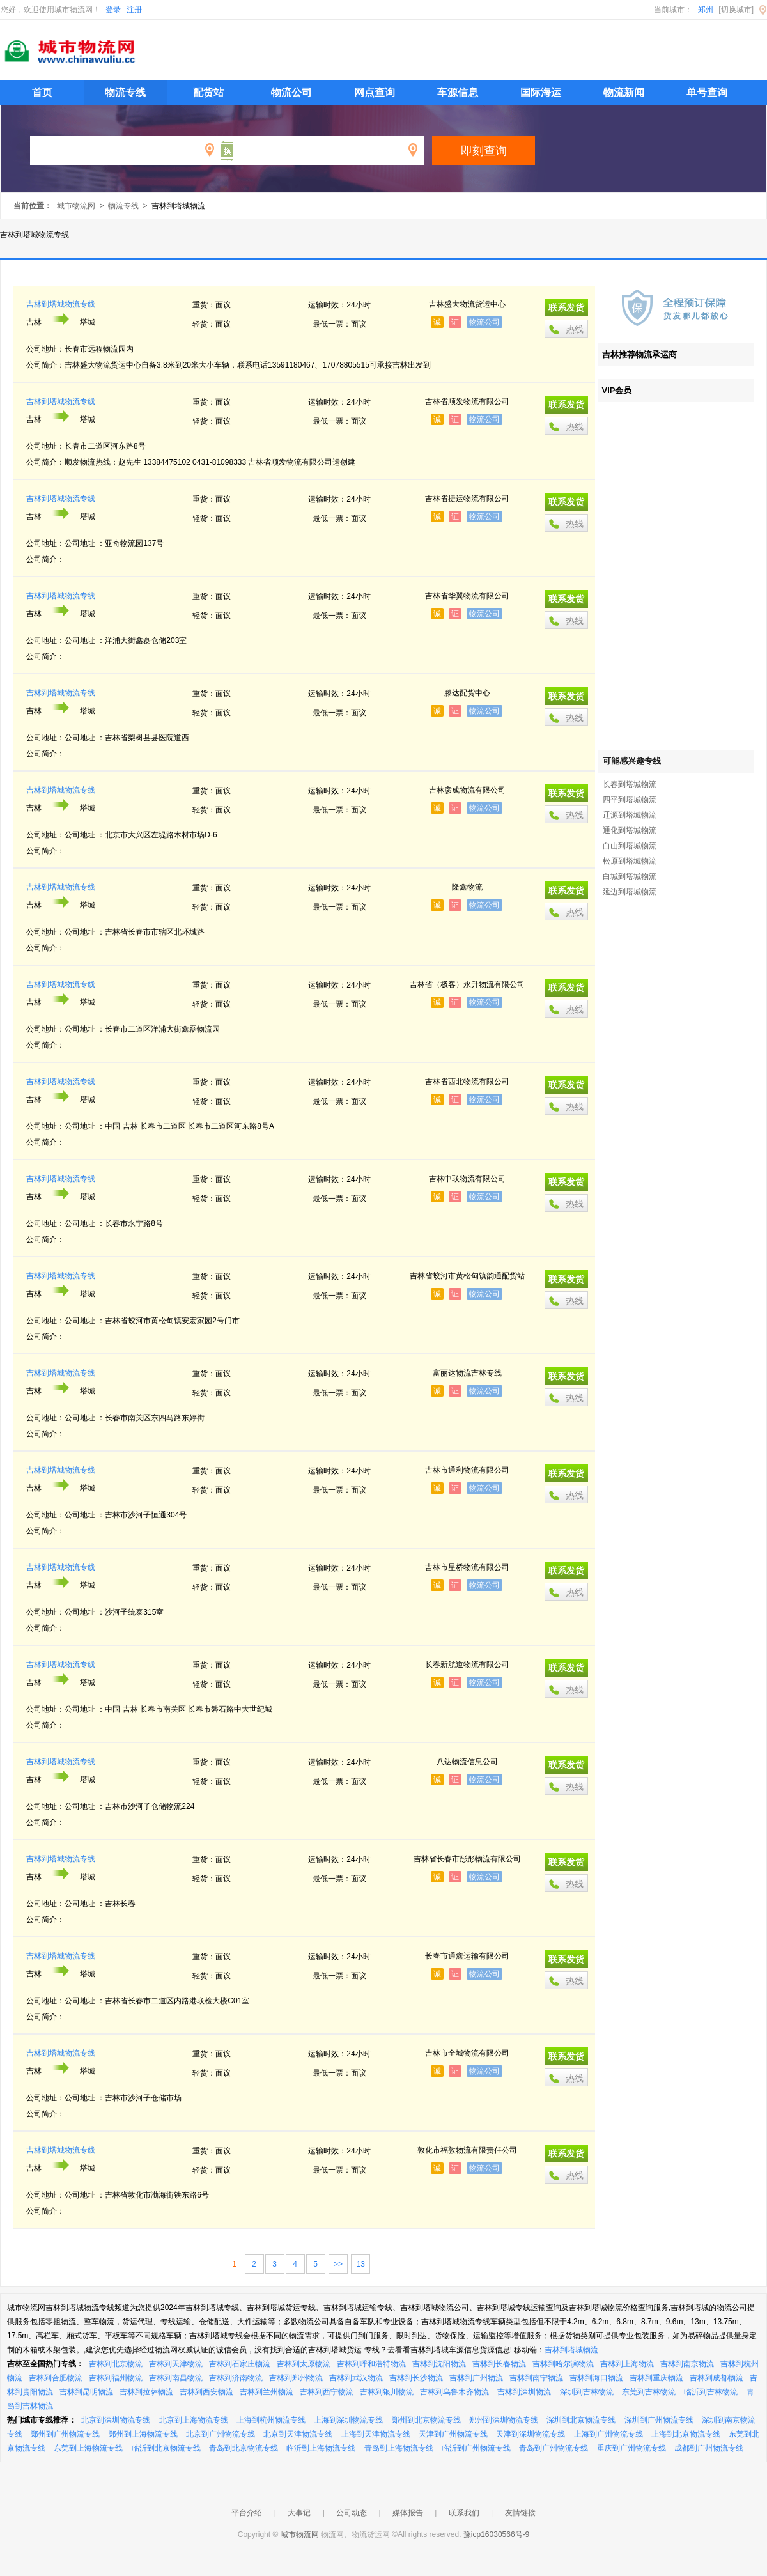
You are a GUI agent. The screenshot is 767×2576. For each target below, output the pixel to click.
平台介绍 (246, 2512)
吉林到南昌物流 (176, 2377)
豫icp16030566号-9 (496, 2534)
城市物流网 (76, 205)
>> (338, 2264)
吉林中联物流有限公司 (467, 1178)
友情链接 (520, 2512)
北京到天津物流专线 (297, 2434)
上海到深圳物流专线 (348, 2420)
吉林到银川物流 (387, 2391)
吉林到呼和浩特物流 (371, 2363)
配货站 (208, 92)
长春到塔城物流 (629, 784)
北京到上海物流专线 (193, 2420)
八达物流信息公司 (467, 1761)
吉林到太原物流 (303, 2363)
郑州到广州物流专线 (65, 2434)
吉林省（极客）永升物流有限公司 (467, 984)
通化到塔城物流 (629, 830)
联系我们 (464, 2512)
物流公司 (291, 92)
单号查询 (706, 92)
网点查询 (374, 92)
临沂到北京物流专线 (166, 2448)
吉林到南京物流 (687, 2363)
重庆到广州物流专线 (631, 2448)
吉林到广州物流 (476, 2377)
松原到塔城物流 (629, 861)
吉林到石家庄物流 (239, 2363)
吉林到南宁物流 (536, 2377)
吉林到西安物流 (206, 2391)
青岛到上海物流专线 (398, 2448)
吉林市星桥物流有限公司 (467, 1567)
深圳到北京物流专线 (581, 2420)
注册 (134, 9)
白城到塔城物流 (629, 876)
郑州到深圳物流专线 (503, 2420)
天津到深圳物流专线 (530, 2434)
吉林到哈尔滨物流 (563, 2363)
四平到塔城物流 (629, 799)
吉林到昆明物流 (86, 2391)
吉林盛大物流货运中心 (467, 304)
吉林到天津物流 (176, 2363)
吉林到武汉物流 (356, 2377)
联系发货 (566, 307)
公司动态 (351, 2512)
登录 (113, 9)
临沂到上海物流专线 (320, 2448)
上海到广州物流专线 (608, 2434)
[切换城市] (736, 9)
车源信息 (457, 92)
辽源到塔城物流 (629, 815)
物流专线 (125, 92)
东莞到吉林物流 (649, 2391)
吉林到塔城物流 (571, 2349)
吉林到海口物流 (596, 2377)
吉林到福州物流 (116, 2377)
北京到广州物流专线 (220, 2434)
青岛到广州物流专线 (553, 2448)
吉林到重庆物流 (656, 2377)
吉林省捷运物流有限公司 (467, 498)
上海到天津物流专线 (375, 2434)
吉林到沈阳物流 (439, 2363)
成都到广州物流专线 (708, 2448)
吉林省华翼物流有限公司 (467, 595)
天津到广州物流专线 (453, 2434)
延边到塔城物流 (629, 891)
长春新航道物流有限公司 (467, 1664)
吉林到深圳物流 (524, 2391)
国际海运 (540, 92)
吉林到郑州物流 (296, 2377)
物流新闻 (623, 92)
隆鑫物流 (467, 887)
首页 (42, 92)
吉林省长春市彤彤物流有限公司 (467, 1858)
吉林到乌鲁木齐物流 (454, 2391)
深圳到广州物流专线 (658, 2420)
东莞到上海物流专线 (88, 2448)
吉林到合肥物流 (55, 2377)
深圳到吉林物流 (587, 2391)
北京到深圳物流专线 (115, 2420)
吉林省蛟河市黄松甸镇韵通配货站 (467, 1275)
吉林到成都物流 (716, 2377)
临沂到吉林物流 (711, 2391)
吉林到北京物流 (116, 2363)
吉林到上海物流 (627, 2363)
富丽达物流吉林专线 (467, 1373)
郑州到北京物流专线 (426, 2420)
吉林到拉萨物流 (146, 2391)
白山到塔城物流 (629, 845)
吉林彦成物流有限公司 (467, 790)
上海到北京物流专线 (685, 2434)
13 (361, 2264)
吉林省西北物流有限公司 (467, 1081)
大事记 (299, 2512)
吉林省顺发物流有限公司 (467, 401)
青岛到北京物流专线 (243, 2448)
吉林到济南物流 (236, 2377)
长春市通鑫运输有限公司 (467, 1955)
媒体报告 (407, 2512)
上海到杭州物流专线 (271, 2420)
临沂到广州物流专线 (476, 2448)
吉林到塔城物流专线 (60, 304)
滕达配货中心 (467, 692)
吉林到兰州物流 (266, 2391)
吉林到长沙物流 (416, 2377)
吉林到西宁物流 (326, 2391)
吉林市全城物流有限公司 (467, 2053)
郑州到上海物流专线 (143, 2434)
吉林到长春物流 (499, 2363)
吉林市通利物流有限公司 (467, 1470)
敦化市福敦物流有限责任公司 (467, 2150)
